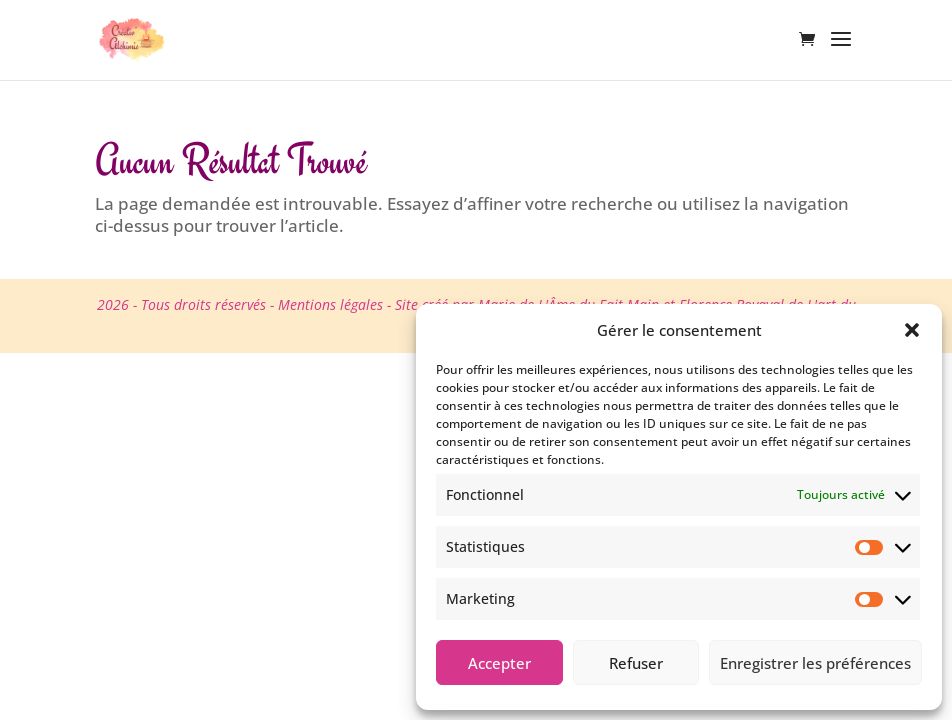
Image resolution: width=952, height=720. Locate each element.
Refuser (636, 663)
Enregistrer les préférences (815, 663)
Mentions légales (330, 304)
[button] (912, 330)
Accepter (499, 663)
